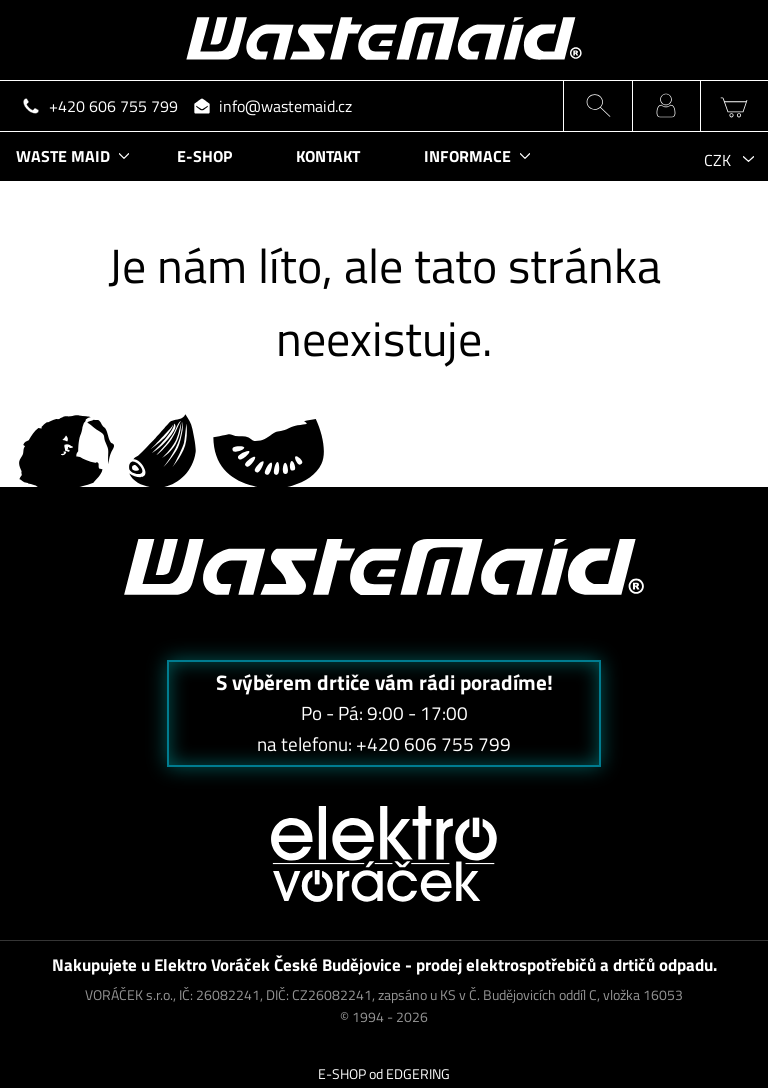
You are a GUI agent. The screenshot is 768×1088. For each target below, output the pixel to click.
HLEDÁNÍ (597, 106)
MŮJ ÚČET (666, 106)
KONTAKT (328, 156)
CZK (717, 160)
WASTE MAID (63, 156)
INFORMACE (467, 156)
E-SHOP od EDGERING (384, 1074)
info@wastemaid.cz (285, 106)
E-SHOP (204, 156)
